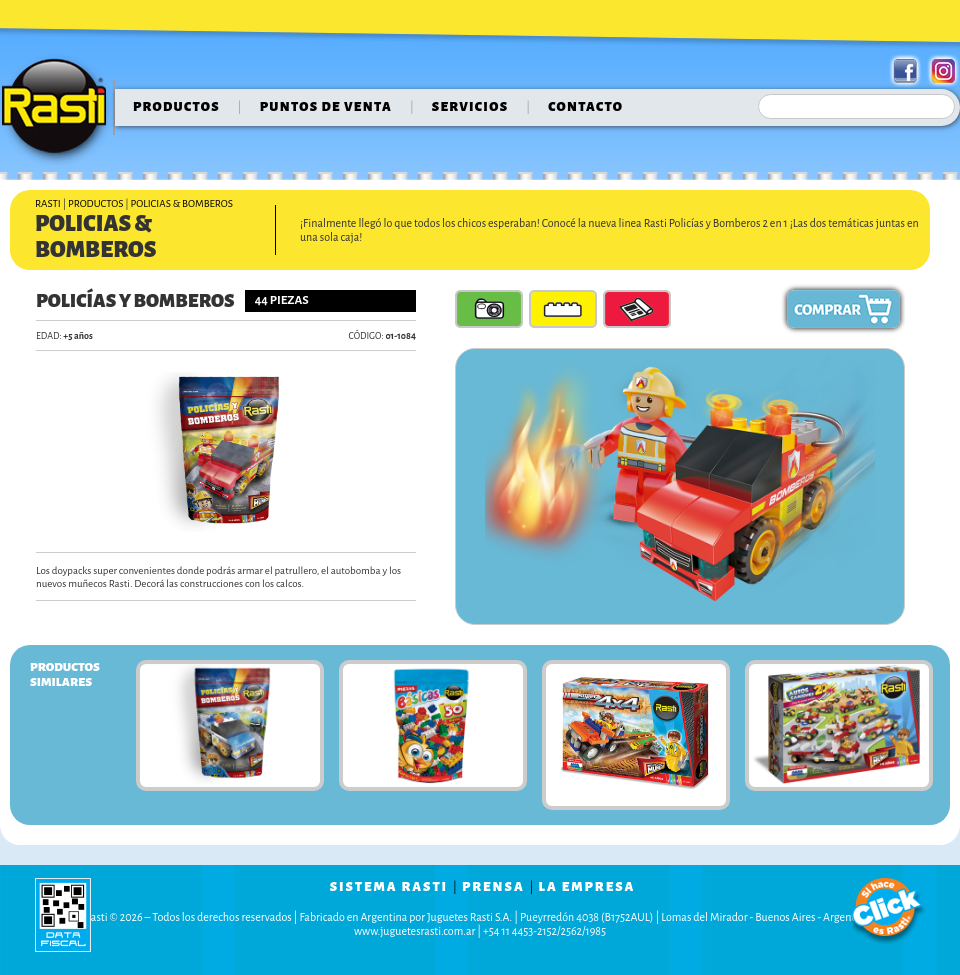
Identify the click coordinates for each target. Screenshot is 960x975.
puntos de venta (326, 107)
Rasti (60, 111)
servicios (470, 107)
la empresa (587, 887)
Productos (176, 107)
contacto (585, 107)
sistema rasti (389, 887)
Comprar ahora (843, 309)
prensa (493, 887)
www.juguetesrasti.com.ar (414, 931)
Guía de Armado (637, 309)
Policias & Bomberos (182, 203)
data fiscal (63, 914)
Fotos (489, 309)
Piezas (563, 309)
